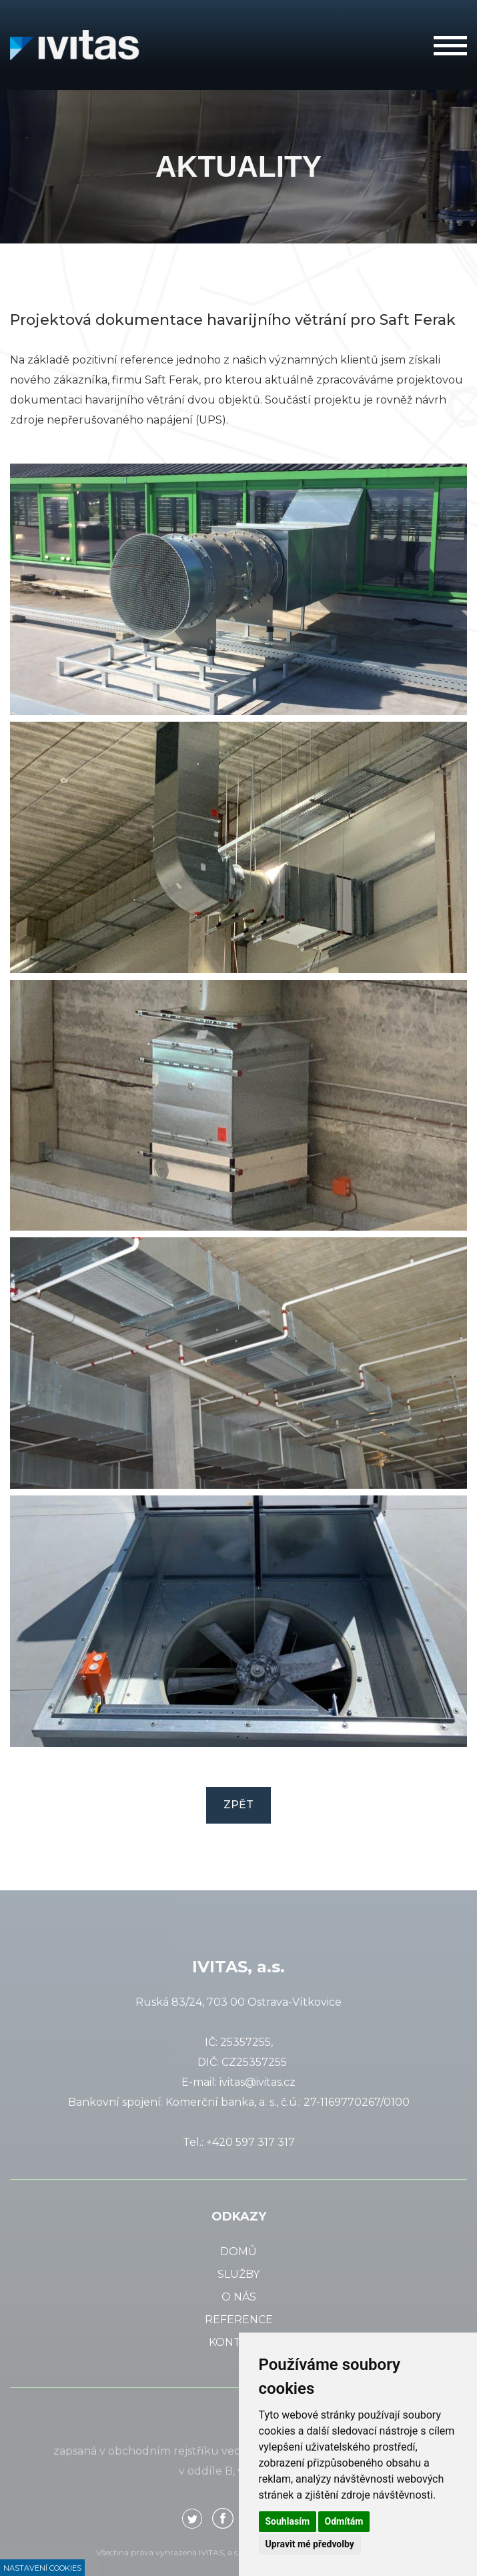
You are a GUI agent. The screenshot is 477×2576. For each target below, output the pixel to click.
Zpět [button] (238, 1804)
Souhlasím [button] (288, 2521)
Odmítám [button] (344, 2521)
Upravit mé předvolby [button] (310, 2544)
